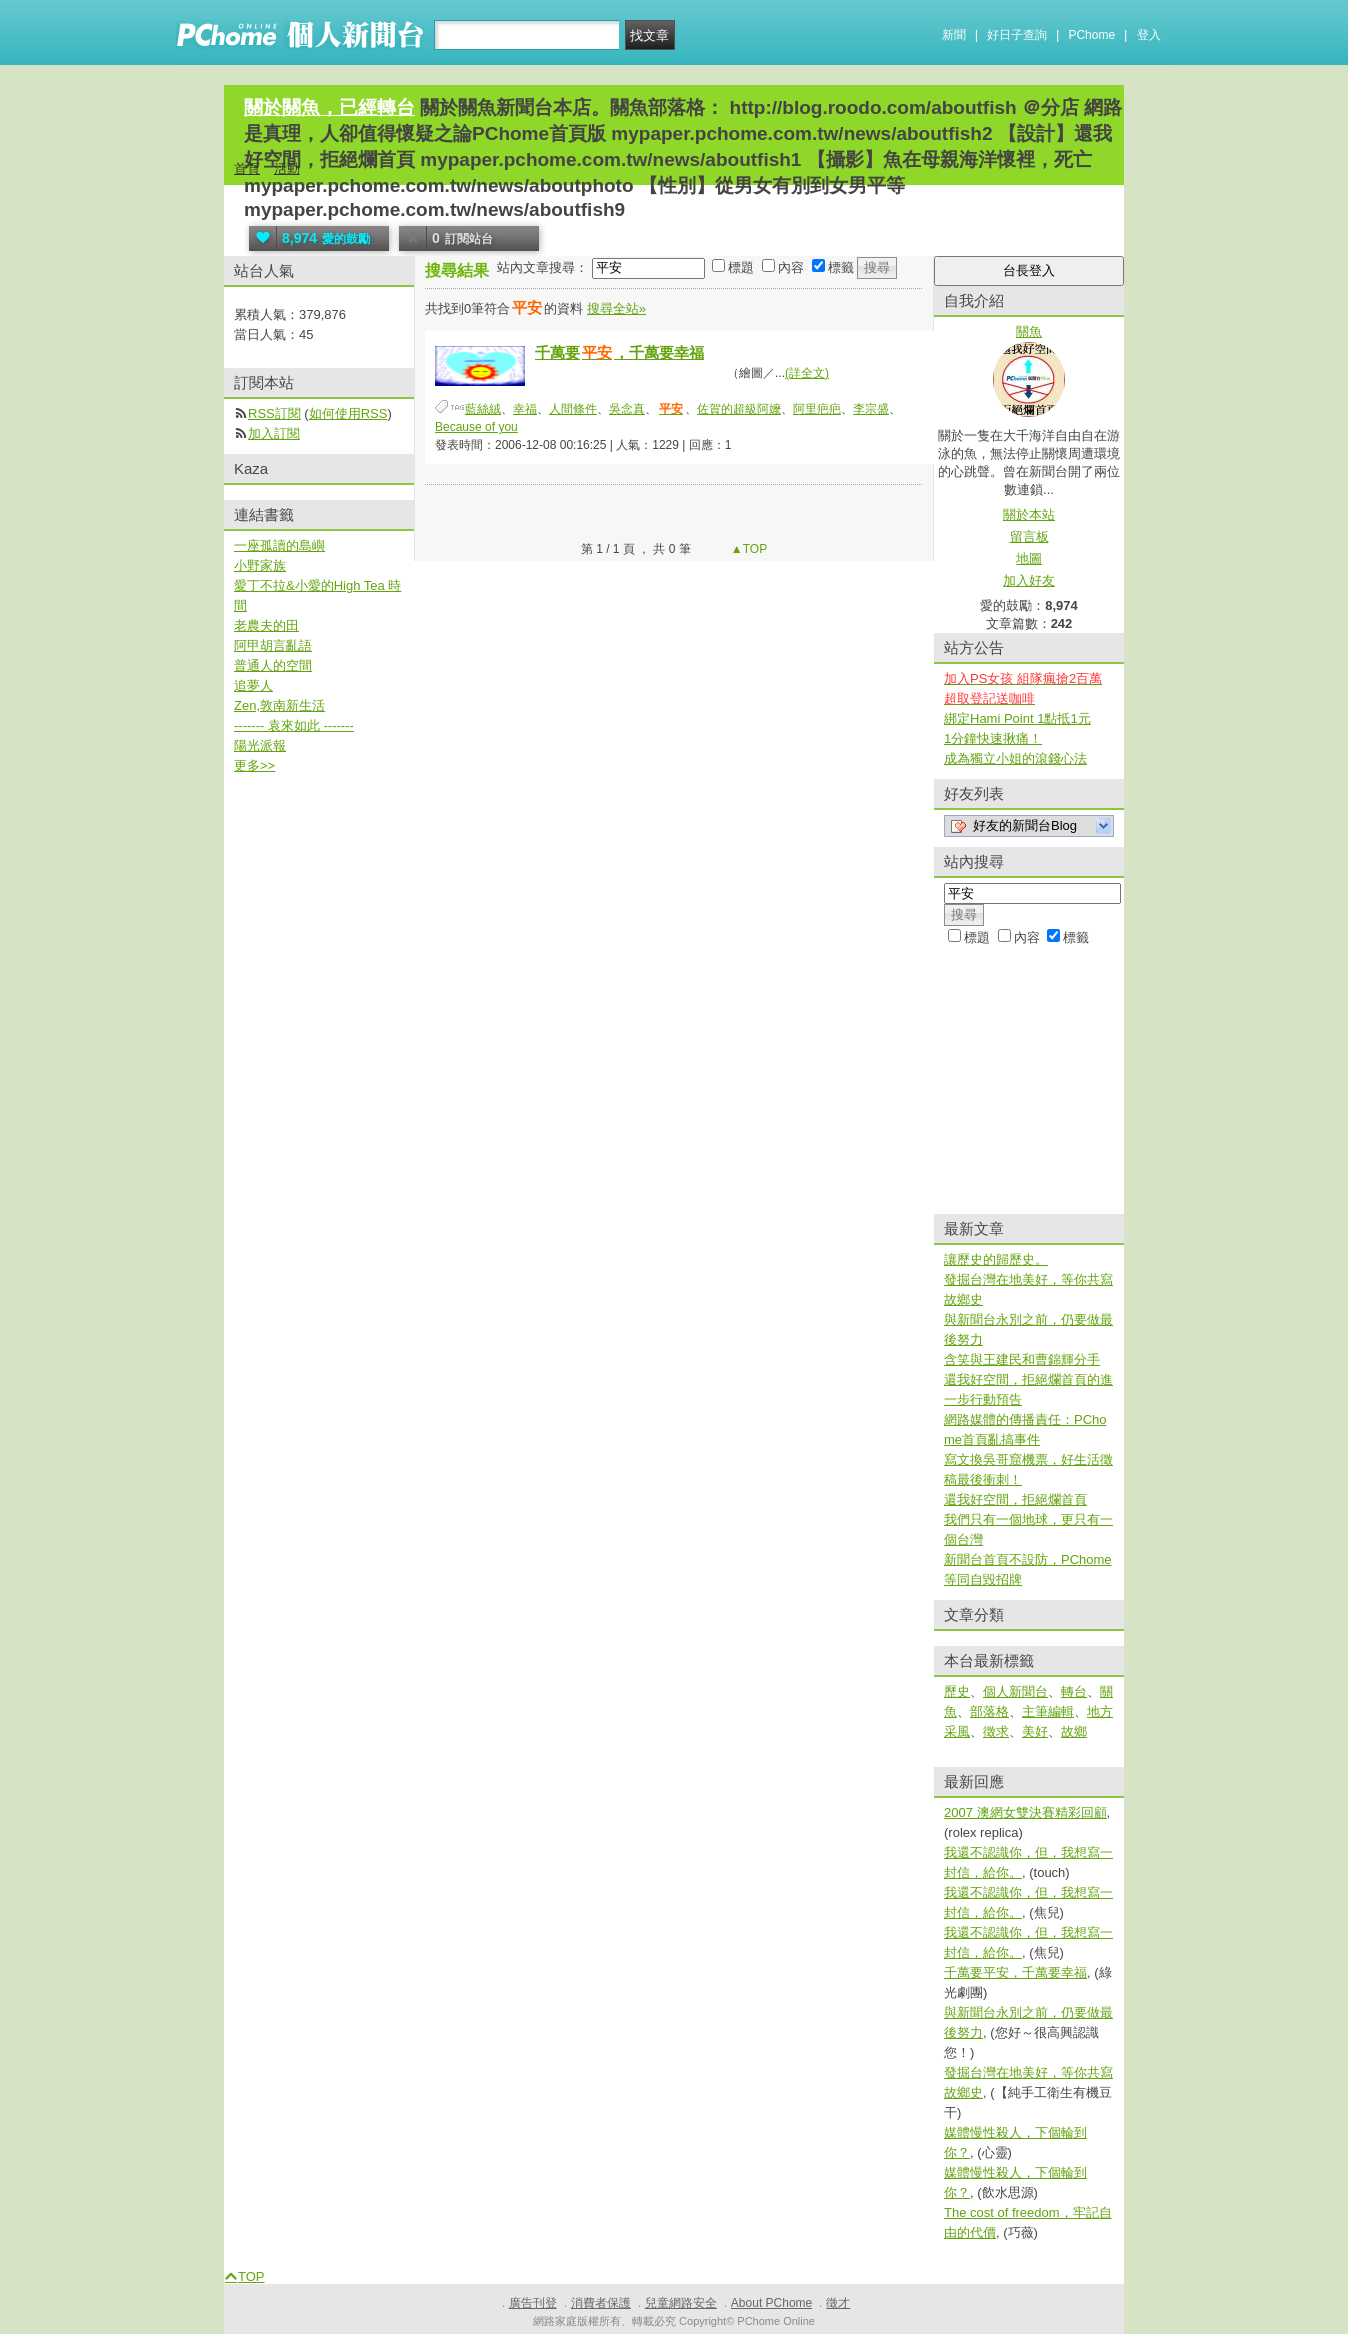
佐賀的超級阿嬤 (739, 409)
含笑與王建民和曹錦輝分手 (1022, 1359)
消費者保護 (601, 2303)
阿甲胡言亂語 (273, 645)
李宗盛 (871, 409)
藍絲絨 (483, 409)
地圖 (1029, 558)
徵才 (838, 2303)
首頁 (247, 168)
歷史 (957, 1691)
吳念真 (627, 409)
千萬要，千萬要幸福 (619, 352)
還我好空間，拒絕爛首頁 (1015, 1499)
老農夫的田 (266, 625)
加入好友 (1029, 580)
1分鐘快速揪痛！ (993, 738)
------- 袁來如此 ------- (294, 725)
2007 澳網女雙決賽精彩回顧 (1025, 1812)
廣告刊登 (533, 2303)
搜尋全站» (616, 308)
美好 (1035, 1731)
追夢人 (253, 685)
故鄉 (1074, 1731)
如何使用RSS (348, 413)
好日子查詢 (1017, 35)
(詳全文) (807, 373)
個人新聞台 (1015, 1691)
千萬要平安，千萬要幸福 (1015, 1972)
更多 (254, 765)
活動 (287, 168)
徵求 (996, 1731)
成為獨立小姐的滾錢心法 (1015, 758)
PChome (1091, 35)
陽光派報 (260, 745)
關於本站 (1029, 514)
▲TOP (748, 549)
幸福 (525, 409)
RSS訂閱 (274, 413)
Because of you (476, 427)
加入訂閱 (274, 433)
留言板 (1029, 536)
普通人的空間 (273, 665)
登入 (1149, 35)
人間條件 (573, 409)
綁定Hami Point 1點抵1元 (1017, 718)
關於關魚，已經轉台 (329, 107)
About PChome (771, 2303)
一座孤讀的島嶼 (279, 545)
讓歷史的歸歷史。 (996, 1259)
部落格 (989, 1711)
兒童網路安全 (681, 2303)
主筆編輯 (1048, 1711)
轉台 (1074, 1691)
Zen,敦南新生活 (279, 705)
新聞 (954, 35)
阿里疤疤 (817, 409)
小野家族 (260, 565)
